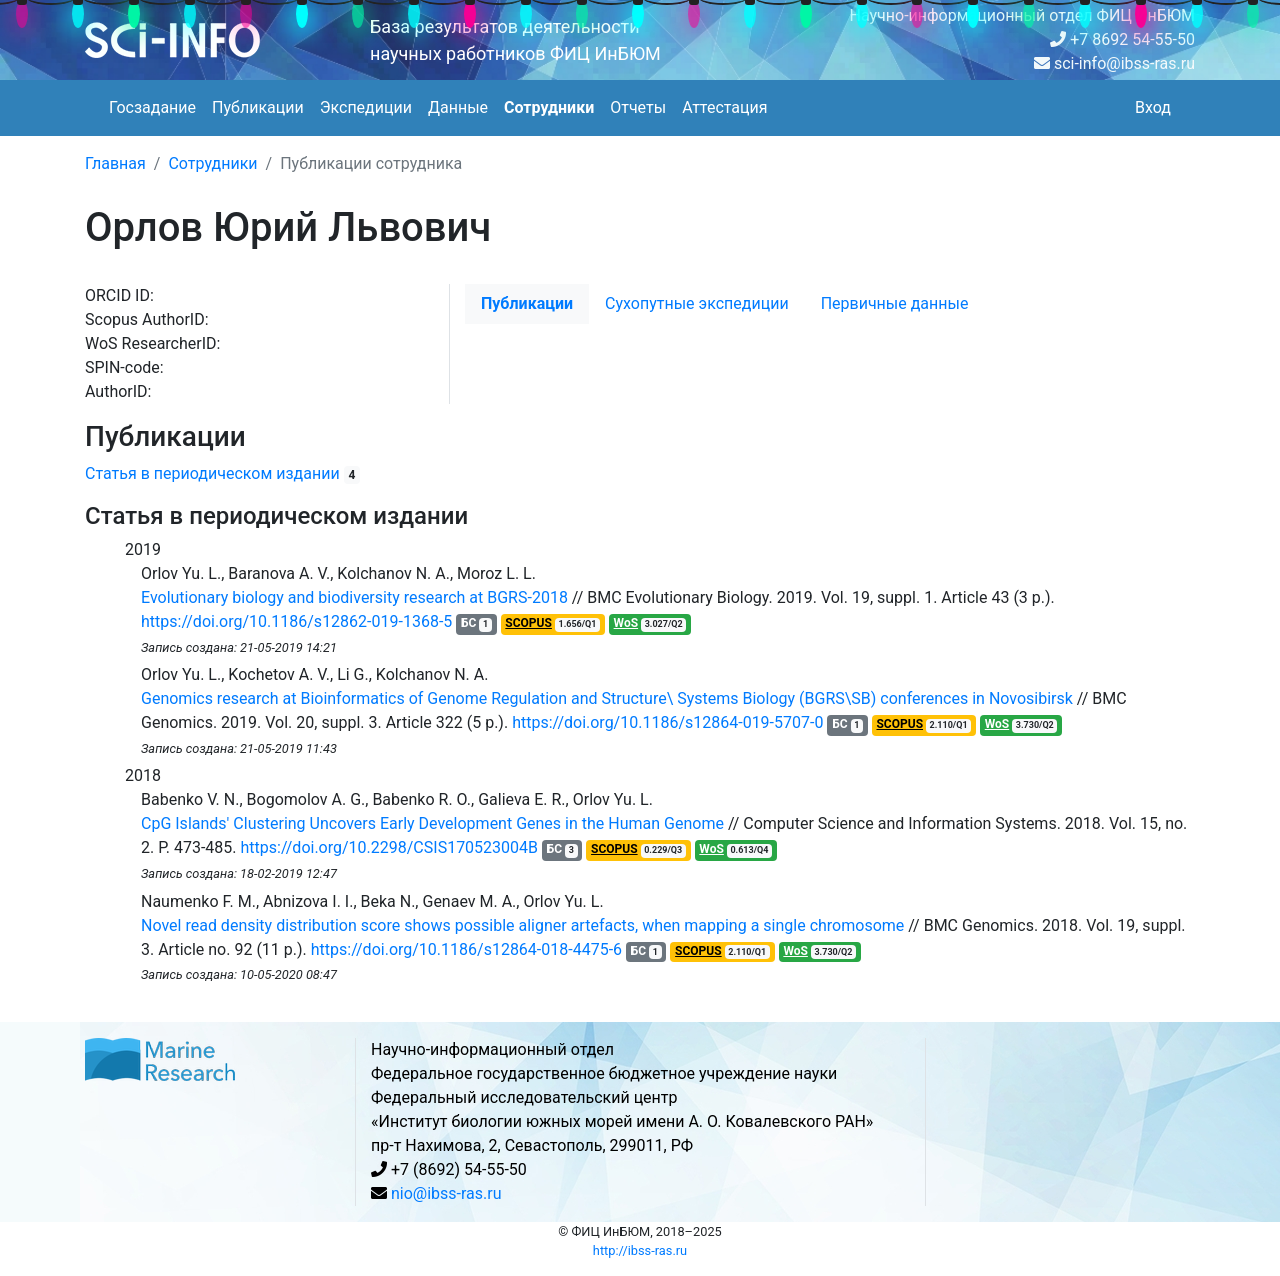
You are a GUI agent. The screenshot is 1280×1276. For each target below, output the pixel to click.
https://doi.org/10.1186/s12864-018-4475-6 (466, 949)
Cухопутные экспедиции (697, 303)
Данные (458, 107)
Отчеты (638, 107)
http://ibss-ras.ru (640, 1250)
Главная (115, 163)
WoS (626, 623)
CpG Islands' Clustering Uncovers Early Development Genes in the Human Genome (432, 823)
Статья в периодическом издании (212, 473)
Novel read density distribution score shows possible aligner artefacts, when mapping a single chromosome (522, 925)
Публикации (258, 107)
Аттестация (724, 107)
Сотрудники (549, 107)
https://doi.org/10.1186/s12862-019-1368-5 (296, 621)
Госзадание (152, 107)
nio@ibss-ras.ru (446, 1193)
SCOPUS (528, 623)
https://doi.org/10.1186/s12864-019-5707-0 (667, 722)
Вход (1153, 107)
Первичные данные (895, 303)
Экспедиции (366, 107)
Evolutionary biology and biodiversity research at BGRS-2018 (354, 597)
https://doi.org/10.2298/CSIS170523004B (390, 847)
